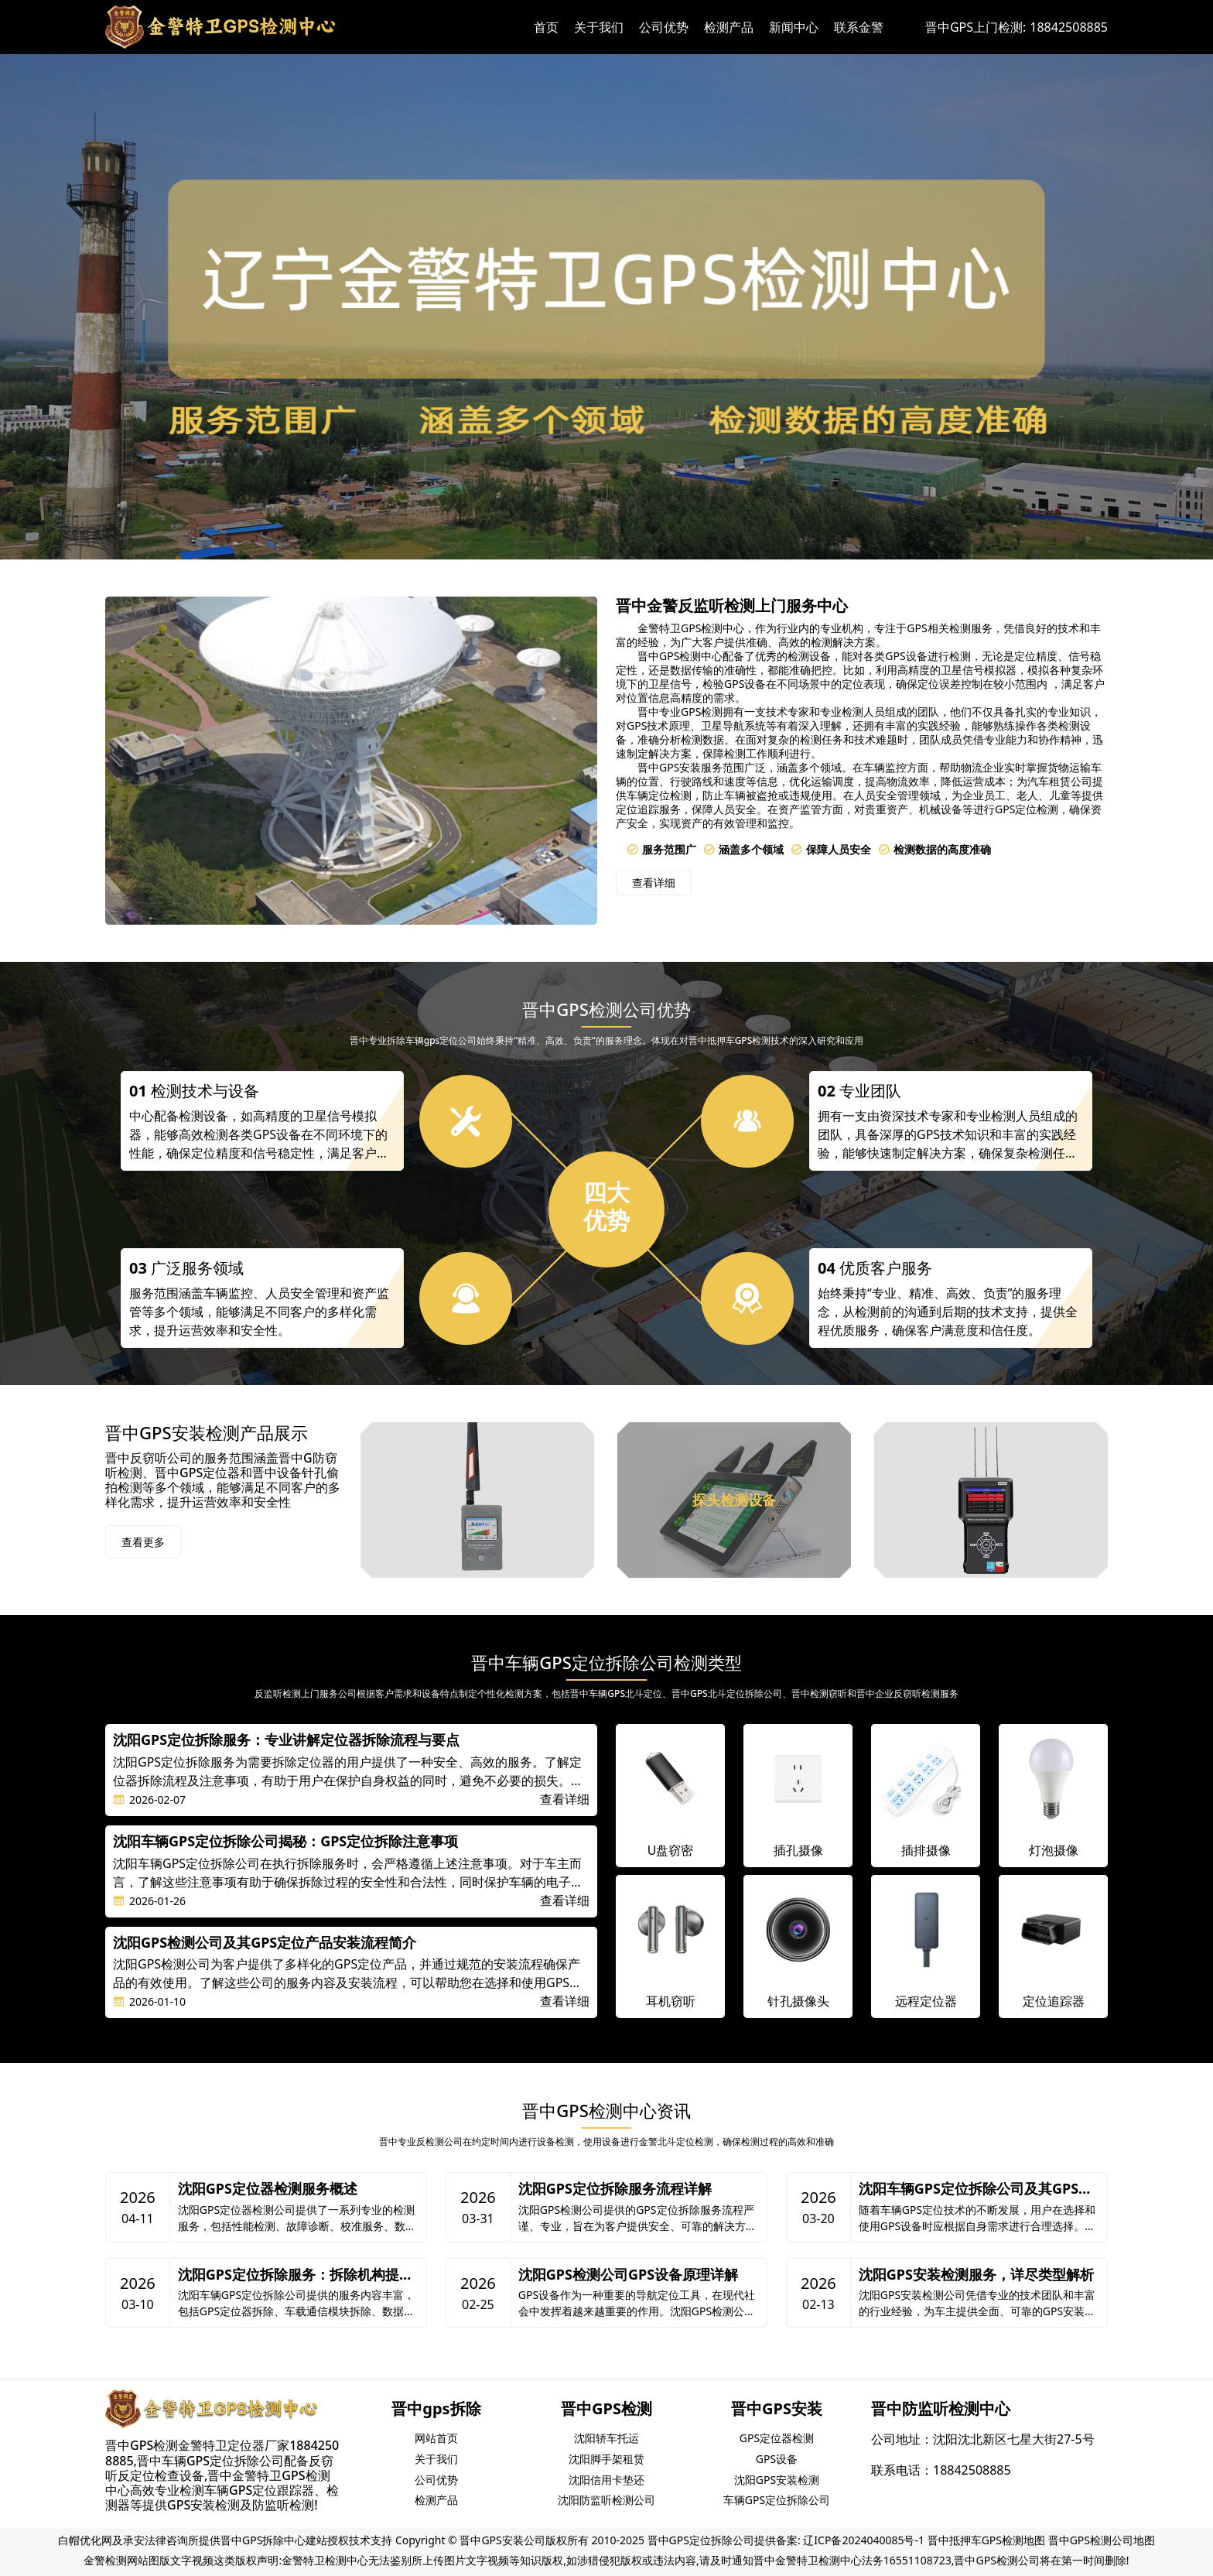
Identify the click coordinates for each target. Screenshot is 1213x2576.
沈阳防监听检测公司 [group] (606, 2499)
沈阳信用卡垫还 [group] (606, 2479)
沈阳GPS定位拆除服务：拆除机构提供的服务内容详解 (295, 2275)
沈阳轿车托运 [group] (606, 2438)
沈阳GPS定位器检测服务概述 (267, 2189)
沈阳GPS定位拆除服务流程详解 (615, 2189)
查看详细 (653, 882)
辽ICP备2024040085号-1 (863, 2540)
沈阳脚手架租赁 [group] (606, 2458)
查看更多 (143, 1541)
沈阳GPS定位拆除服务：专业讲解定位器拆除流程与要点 (286, 1740)
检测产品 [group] (436, 2499)
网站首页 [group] (436, 2438)
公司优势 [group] (436, 2479)
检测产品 (728, 27)
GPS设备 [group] (777, 2458)
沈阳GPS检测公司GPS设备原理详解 (628, 2275)
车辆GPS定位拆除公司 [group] (776, 2499)
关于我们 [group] (436, 2458)
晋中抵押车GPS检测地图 (986, 2540)
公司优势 (664, 27)
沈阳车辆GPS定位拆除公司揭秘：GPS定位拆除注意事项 (285, 1841)
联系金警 (858, 27)
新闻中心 (793, 27)
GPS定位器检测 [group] (777, 2438)
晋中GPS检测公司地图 (1101, 2540)
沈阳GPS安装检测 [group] (776, 2479)
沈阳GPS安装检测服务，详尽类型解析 (976, 2275)
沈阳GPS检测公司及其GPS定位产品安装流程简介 (264, 1943)
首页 (546, 27)
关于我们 (599, 27)
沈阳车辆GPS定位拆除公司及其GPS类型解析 (975, 2189)
